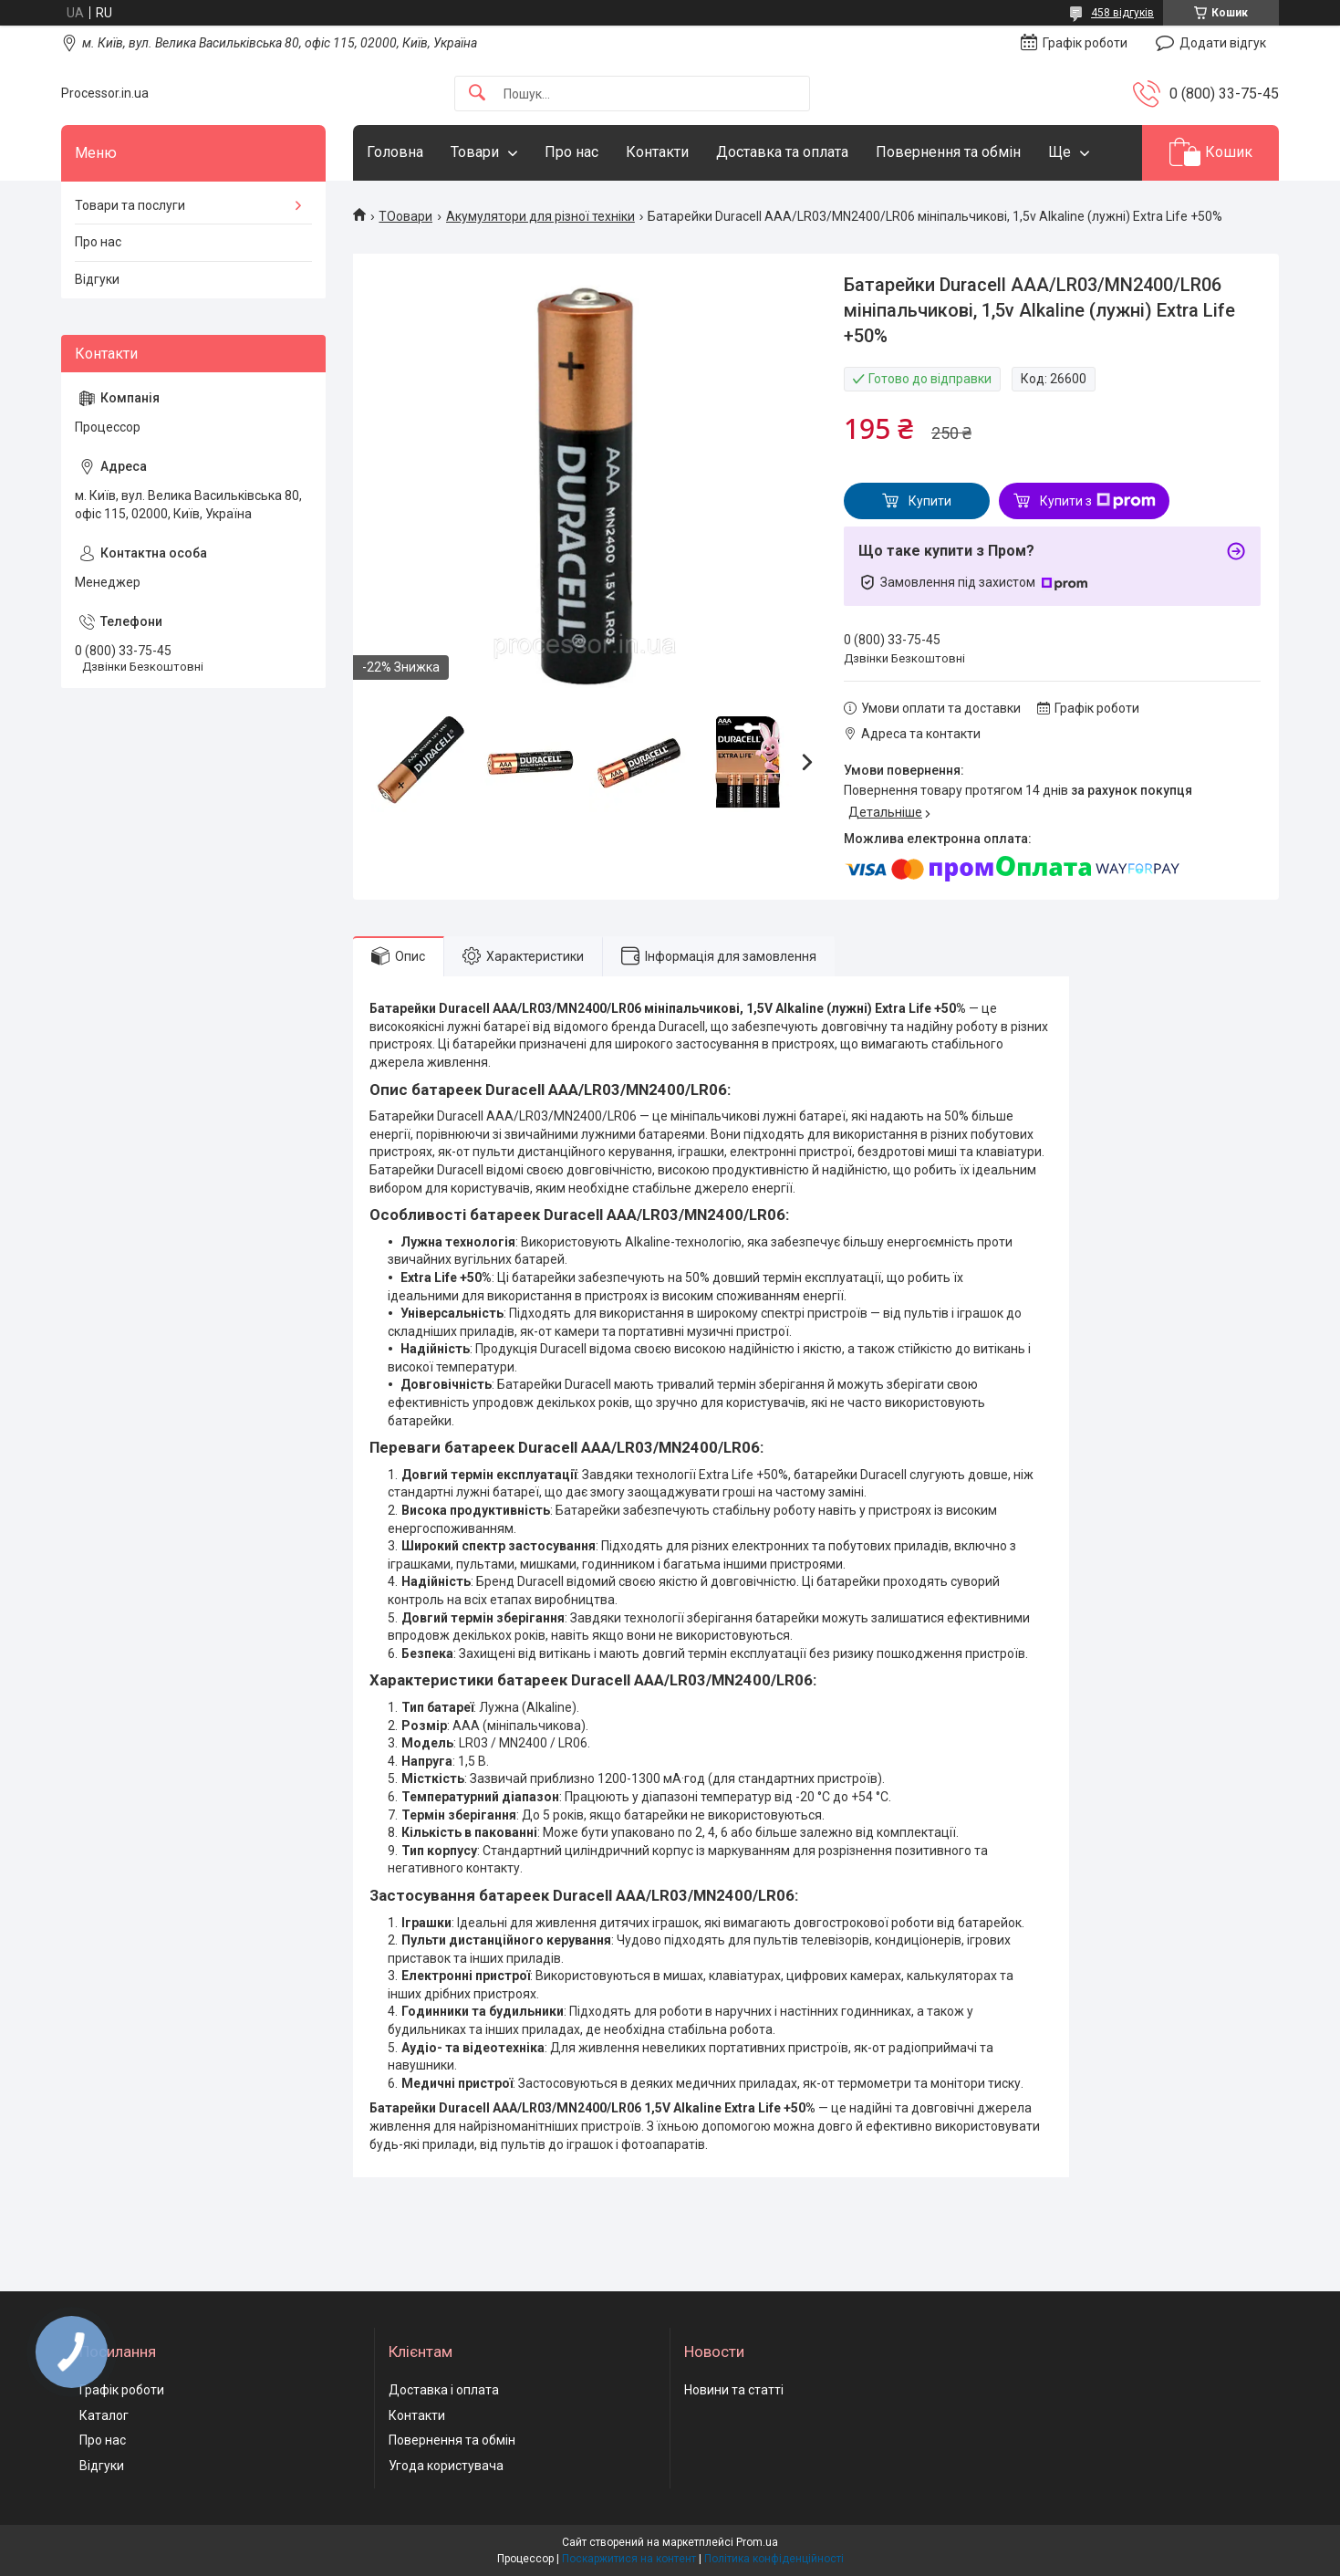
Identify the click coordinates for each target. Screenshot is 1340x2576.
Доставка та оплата (782, 152)
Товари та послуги (130, 205)
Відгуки (97, 279)
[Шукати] (477, 93)
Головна (395, 152)
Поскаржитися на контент (629, 2558)
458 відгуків (1122, 12)
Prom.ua (757, 2542)
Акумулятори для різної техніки (540, 216)
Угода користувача (446, 2465)
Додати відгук (1222, 43)
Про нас (571, 152)
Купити (930, 501)
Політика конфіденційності (774, 2558)
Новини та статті (734, 2390)
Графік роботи (121, 2390)
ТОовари (405, 216)
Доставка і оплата (444, 2390)
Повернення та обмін (948, 152)
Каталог (104, 2415)
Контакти (657, 152)
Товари (475, 152)
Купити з (1098, 501)
